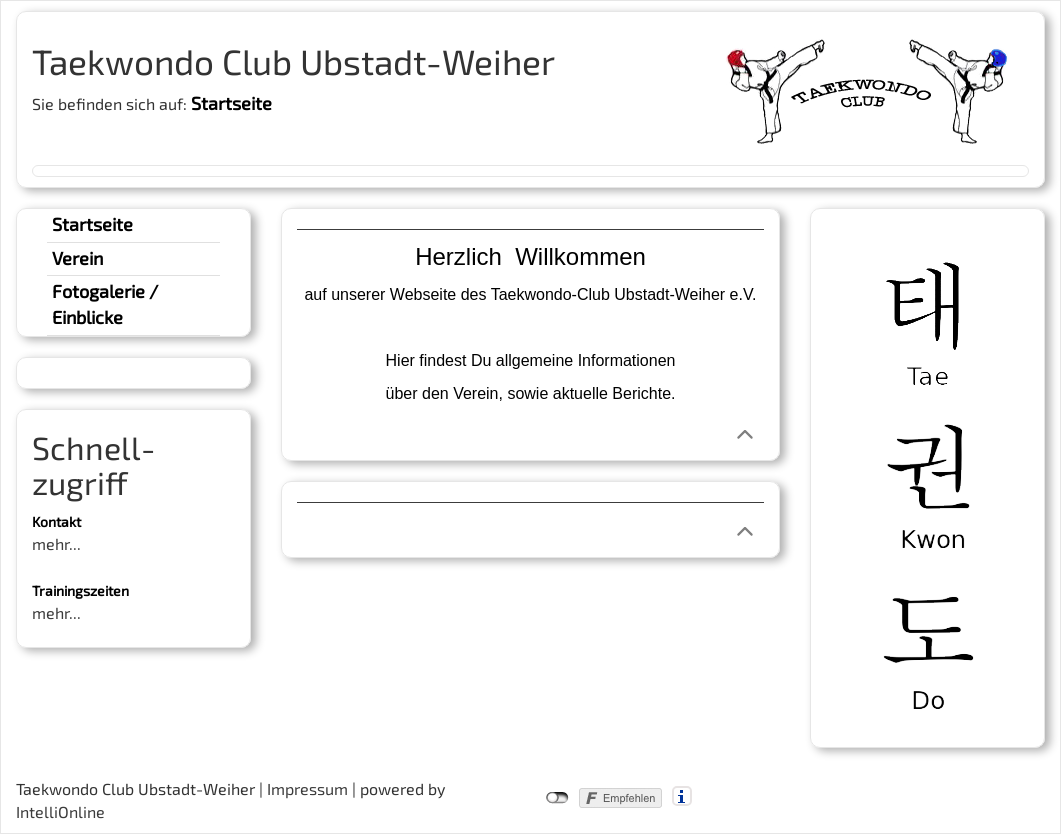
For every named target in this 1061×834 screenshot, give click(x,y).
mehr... (56, 543)
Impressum (307, 788)
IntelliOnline (60, 811)
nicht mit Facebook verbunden (557, 798)
